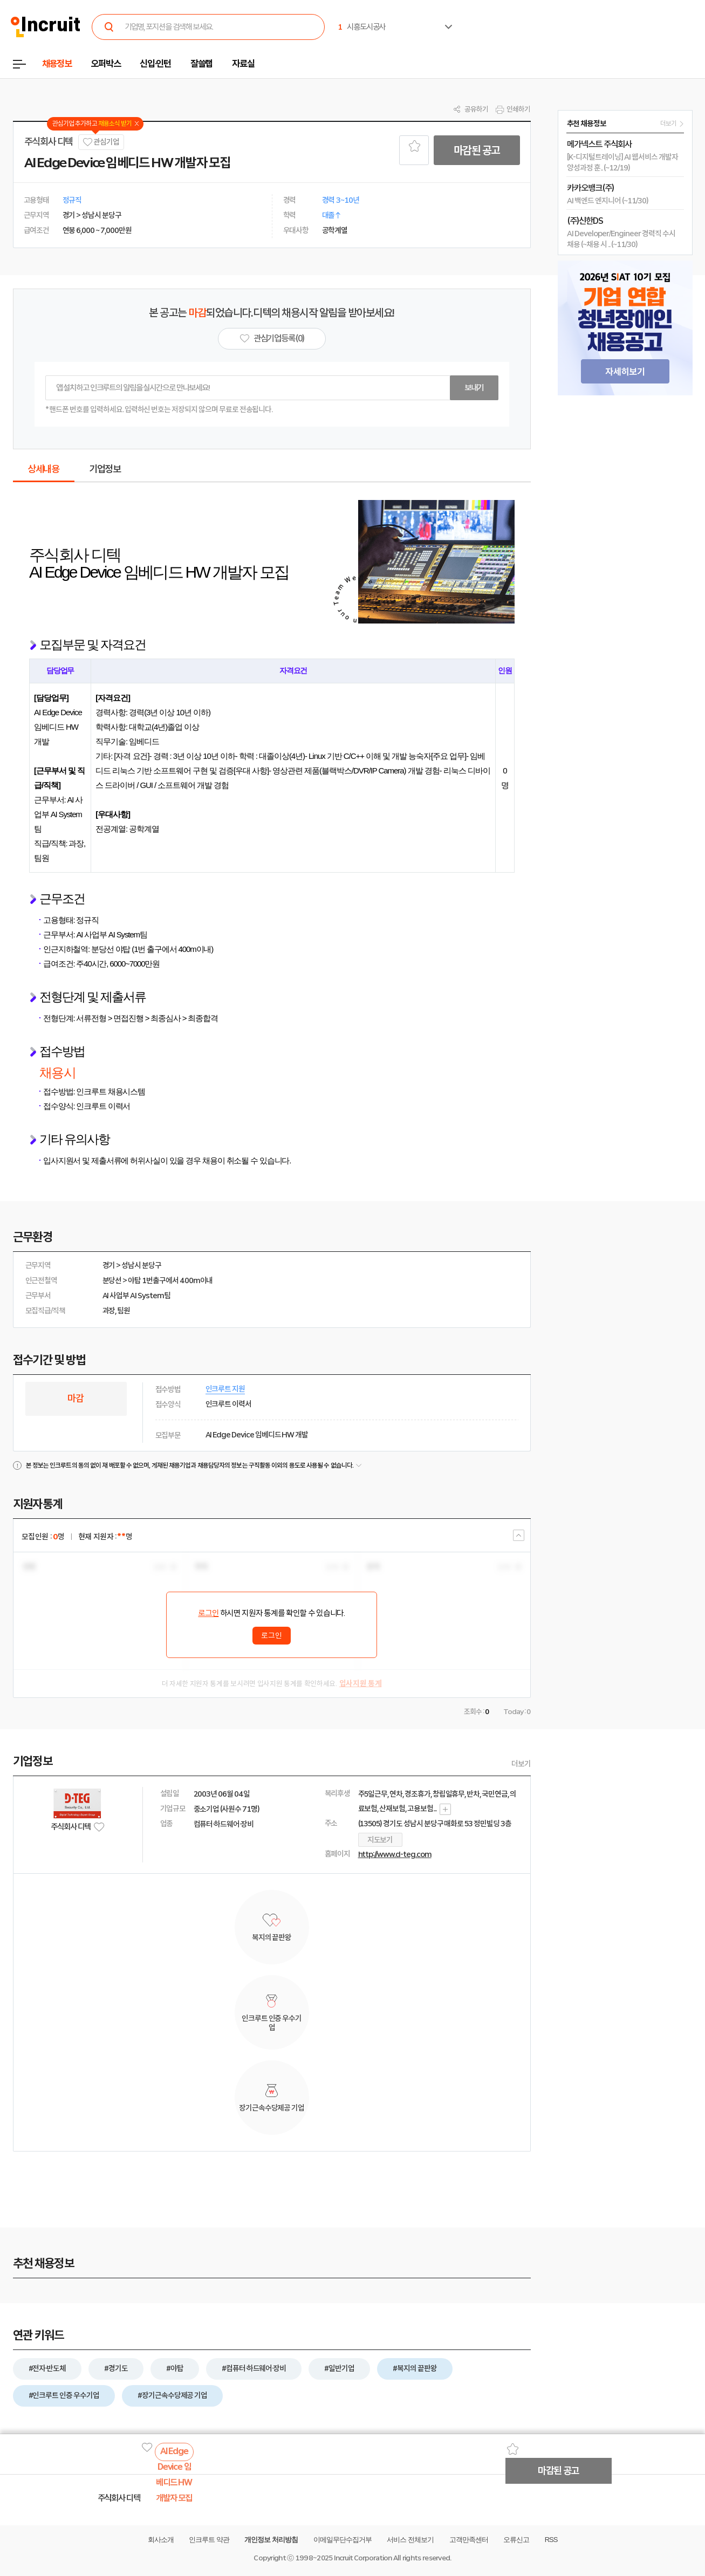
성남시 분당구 (141, 1265)
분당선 (112, 1280)
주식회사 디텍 (48, 141)
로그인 (208, 1613)
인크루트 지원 (225, 1389)
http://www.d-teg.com (395, 1854)
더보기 (521, 1764)
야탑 (134, 1280)
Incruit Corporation (363, 2558)
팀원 (123, 1311)
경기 (108, 1265)
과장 (108, 1311)
